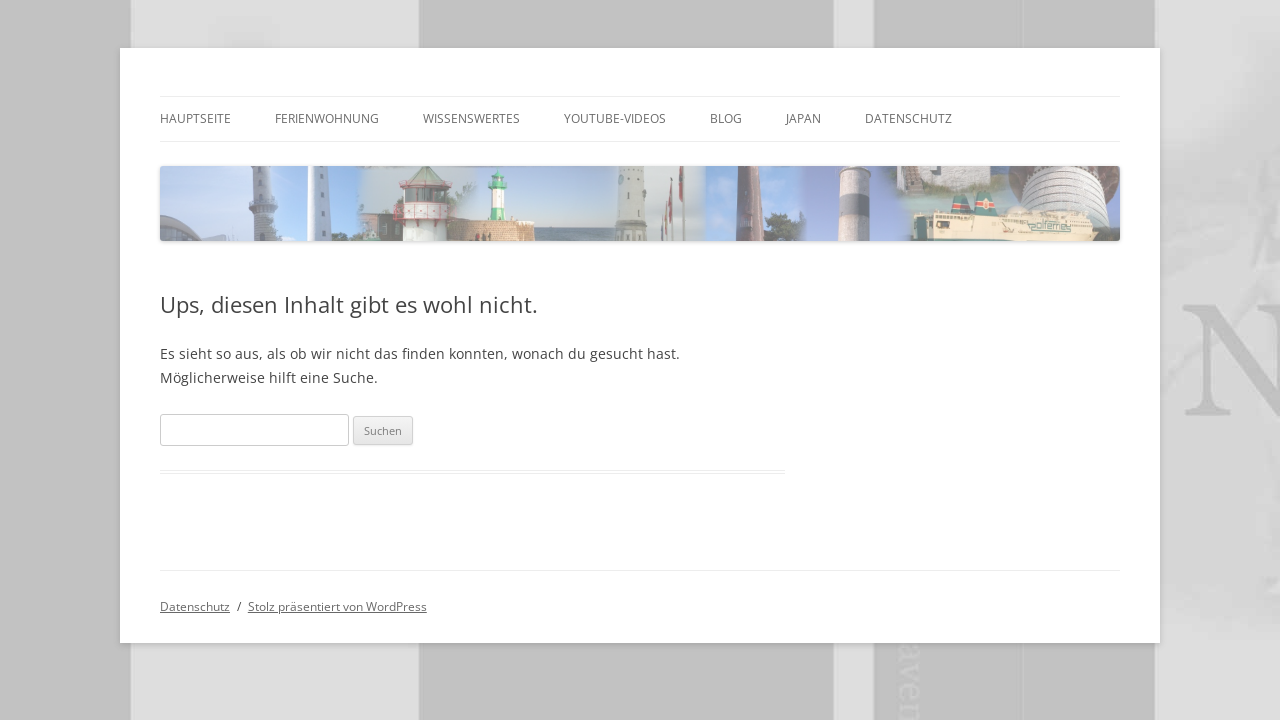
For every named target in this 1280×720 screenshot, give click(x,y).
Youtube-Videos (615, 118)
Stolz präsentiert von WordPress (337, 606)
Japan (803, 118)
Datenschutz (908, 118)
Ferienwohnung (327, 118)
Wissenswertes (471, 118)
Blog (726, 118)
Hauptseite (195, 118)
